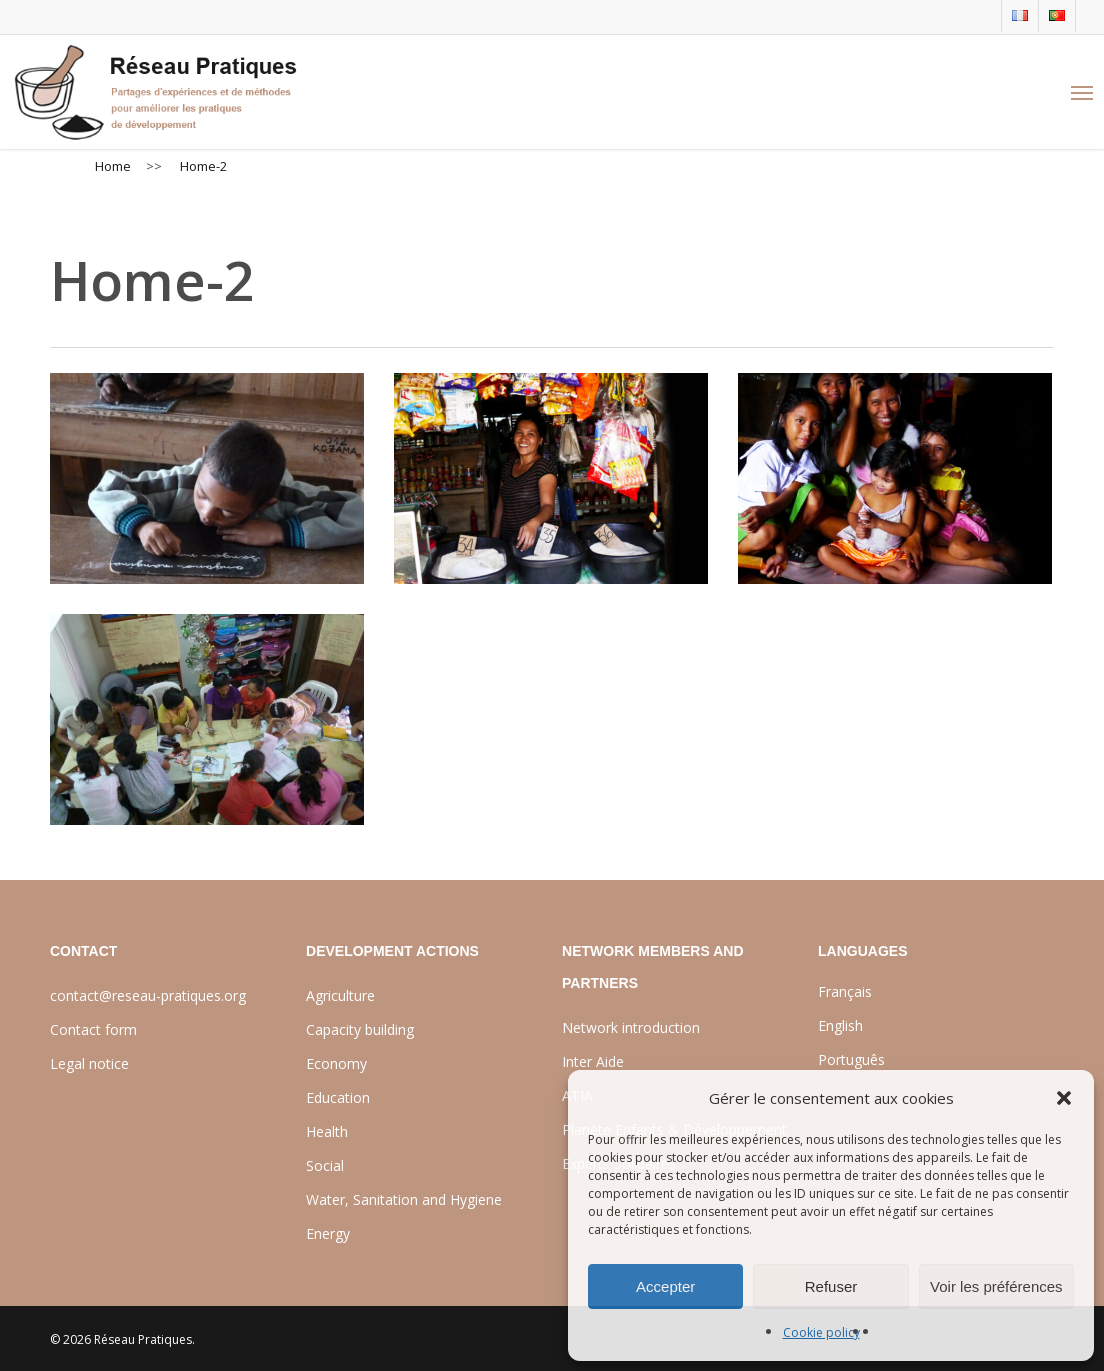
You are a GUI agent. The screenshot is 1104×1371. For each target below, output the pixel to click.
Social (325, 1165)
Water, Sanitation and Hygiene (404, 1199)
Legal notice (89, 1063)
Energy (328, 1233)
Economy (336, 1063)
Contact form (93, 1029)
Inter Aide (593, 1061)
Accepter (665, 1286)
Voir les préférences (996, 1286)
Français (845, 991)
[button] (1064, 1098)
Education (338, 1097)
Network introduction (631, 1027)
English (840, 1025)
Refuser (831, 1286)
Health (327, 1131)
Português (851, 1059)
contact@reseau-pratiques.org (148, 995)
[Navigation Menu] (1082, 92)
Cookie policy (821, 1332)
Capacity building (360, 1029)
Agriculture (340, 995)
